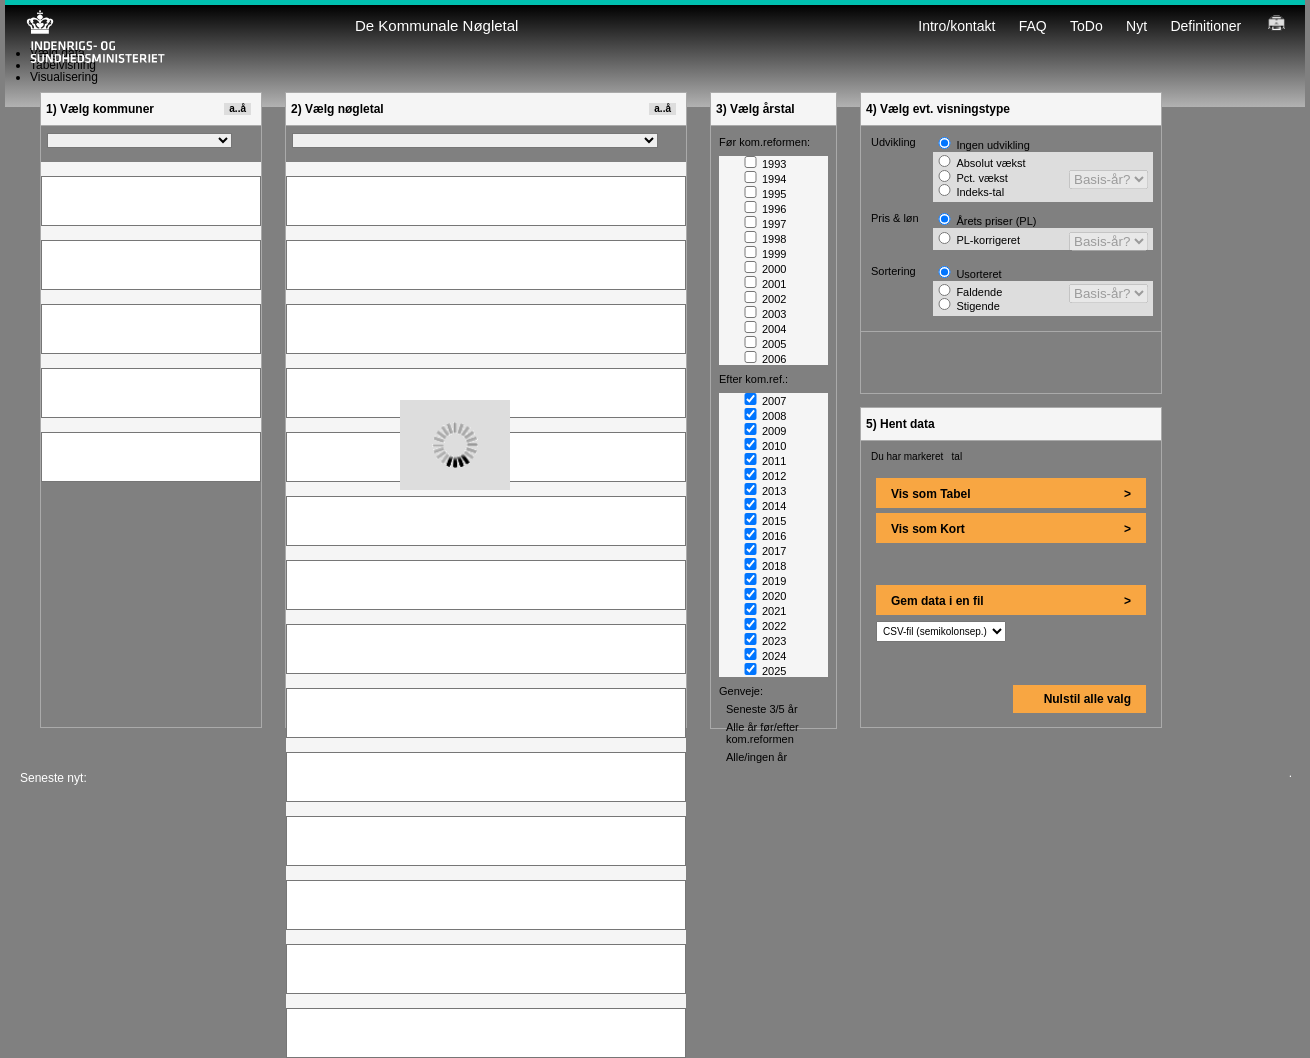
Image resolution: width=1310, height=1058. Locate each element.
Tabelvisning (63, 65)
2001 (765, 284)
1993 (765, 164)
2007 (765, 401)
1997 (765, 224)
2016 (765, 536)
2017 (765, 551)
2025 (765, 671)
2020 (765, 596)
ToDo (1086, 26)
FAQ (1033, 26)
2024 (765, 656)
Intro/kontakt (956, 26)
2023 (765, 641)
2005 (765, 344)
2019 (765, 581)
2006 (765, 359)
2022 (765, 626)
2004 (765, 329)
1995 (765, 194)
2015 (765, 521)
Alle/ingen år (756, 757)
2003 (765, 314)
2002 (765, 299)
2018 (765, 566)
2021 (765, 611)
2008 (765, 416)
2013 (765, 491)
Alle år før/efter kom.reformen (762, 733)
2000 (765, 269)
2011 (765, 461)
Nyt (1136, 26)
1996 (765, 209)
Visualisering (64, 77)
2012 (765, 476)
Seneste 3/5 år (762, 709)
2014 (765, 506)
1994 (765, 179)
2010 (765, 446)
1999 (765, 254)
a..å (237, 108)
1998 (765, 239)
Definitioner (1205, 26)
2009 (765, 431)
